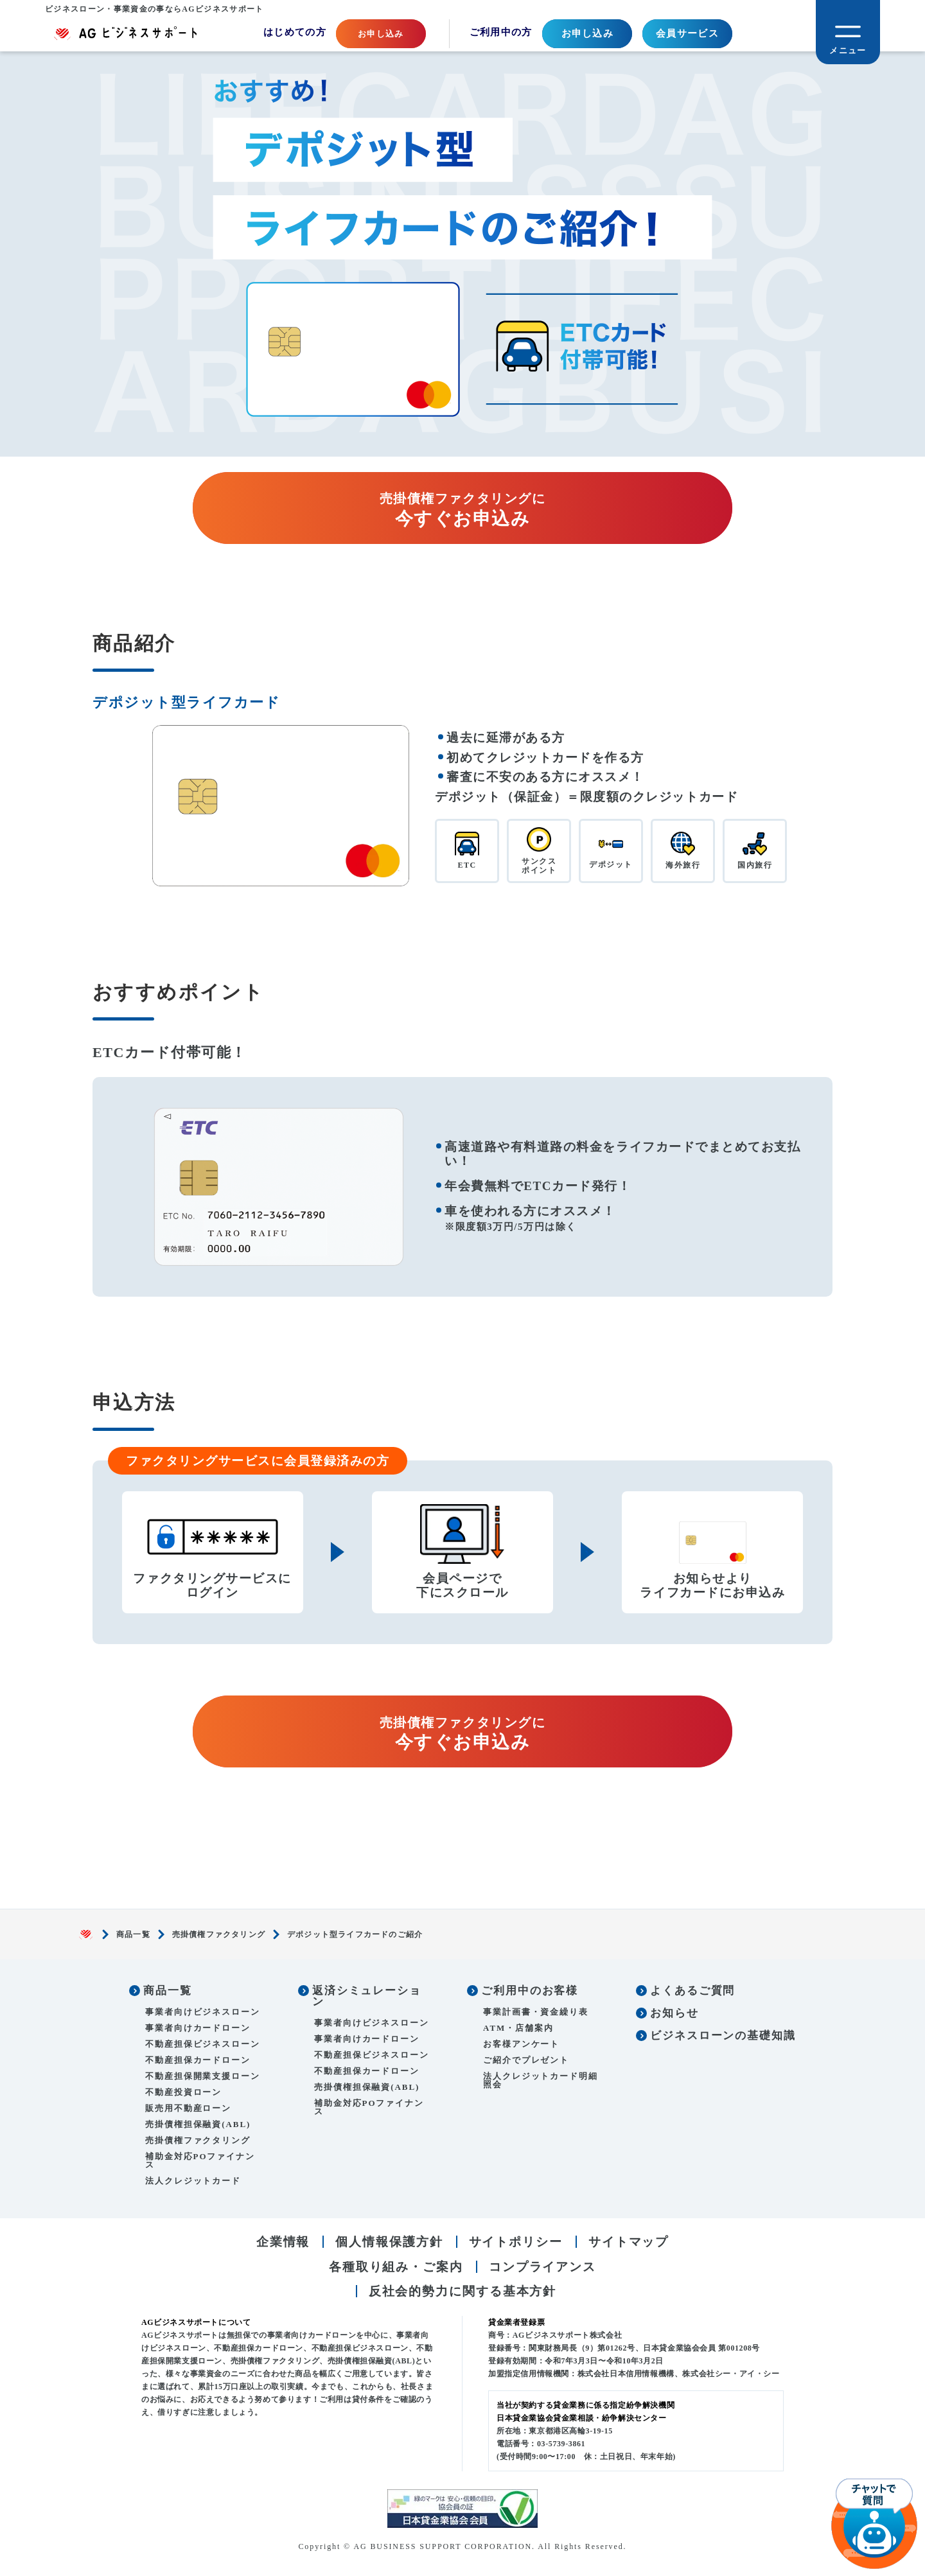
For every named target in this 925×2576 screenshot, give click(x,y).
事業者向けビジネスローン (202, 2012)
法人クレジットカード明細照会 (540, 2080)
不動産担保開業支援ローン (202, 2076)
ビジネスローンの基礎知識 (723, 2035)
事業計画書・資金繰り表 (535, 2012)
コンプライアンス (542, 2267)
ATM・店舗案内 (518, 2028)
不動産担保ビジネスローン (202, 2044)
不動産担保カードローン (198, 2060)
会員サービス (687, 33)
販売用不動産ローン (188, 2108)
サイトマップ (628, 2241)
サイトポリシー (516, 2241)
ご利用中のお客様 (529, 1990)
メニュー (847, 50)
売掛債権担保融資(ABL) (198, 2124)
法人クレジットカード (193, 2181)
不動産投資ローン (183, 2092)
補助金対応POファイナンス (200, 2160)
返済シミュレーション (366, 1996)
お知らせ (674, 2013)
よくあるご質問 (692, 1990)
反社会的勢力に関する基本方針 (463, 2291)
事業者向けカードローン (198, 2028)
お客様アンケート (521, 2044)
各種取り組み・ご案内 (396, 2267)
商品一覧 (133, 1934)
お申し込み (587, 33)
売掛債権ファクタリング (218, 1934)
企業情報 (283, 2241)
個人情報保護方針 (389, 2241)
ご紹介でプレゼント (526, 2060)
